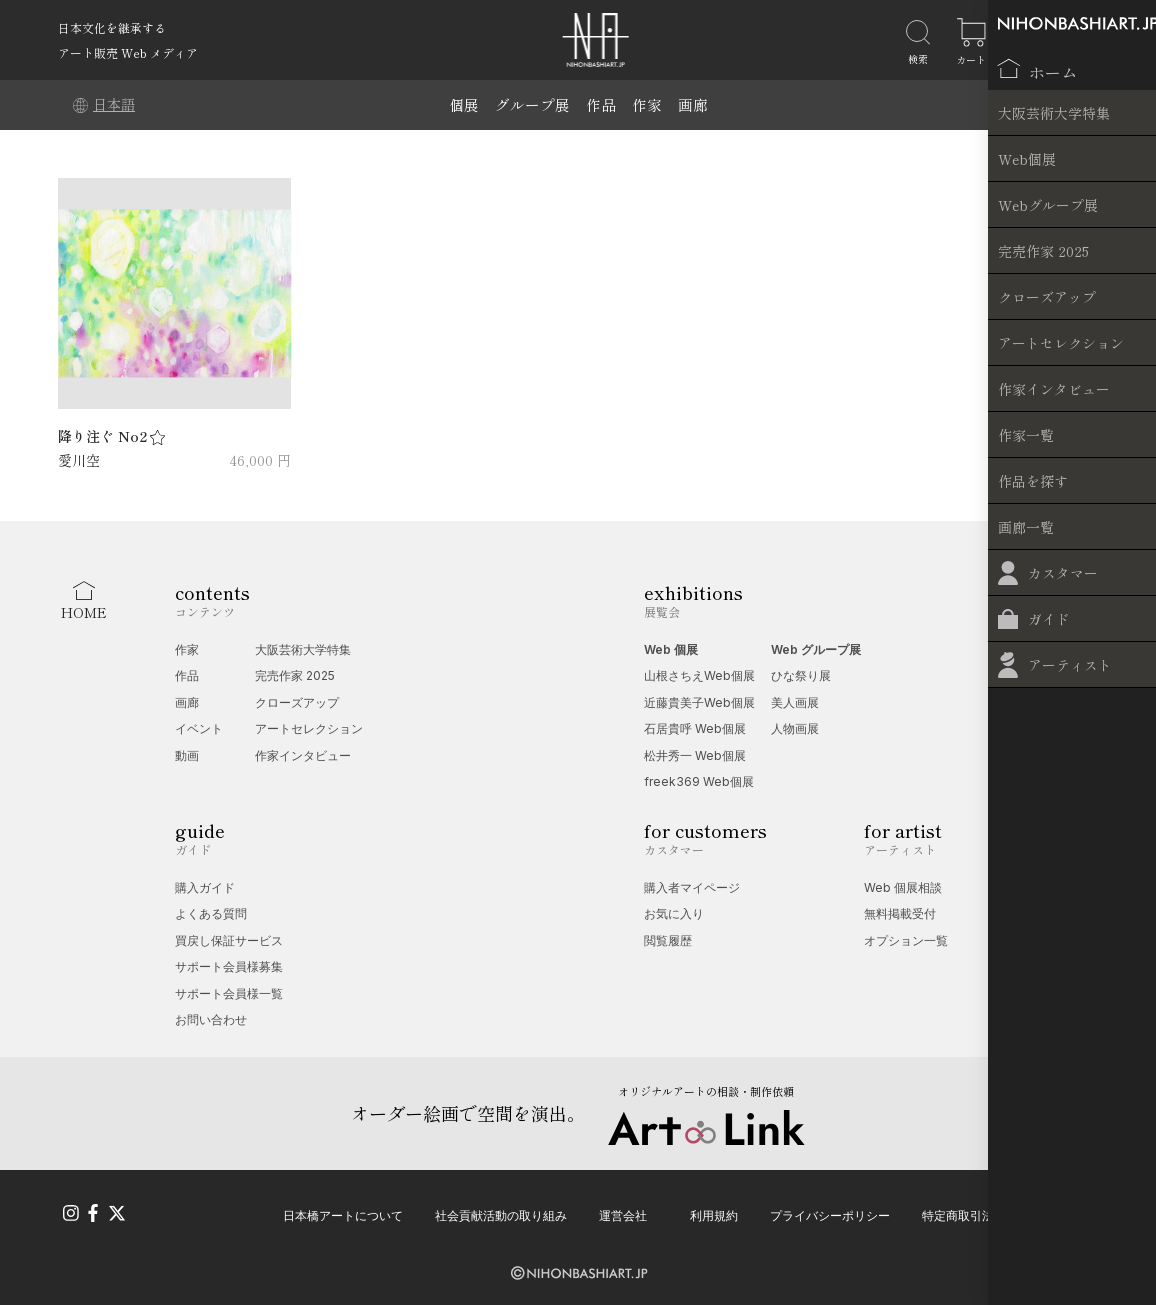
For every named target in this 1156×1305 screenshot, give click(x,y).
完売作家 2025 (295, 675)
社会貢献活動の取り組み (501, 1212)
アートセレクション (309, 728)
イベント (199, 728)
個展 (464, 104)
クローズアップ (297, 702)
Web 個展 (671, 649)
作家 (647, 104)
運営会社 (623, 1212)
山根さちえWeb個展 (699, 675)
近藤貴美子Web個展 (699, 702)
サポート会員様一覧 (229, 993)
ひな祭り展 (801, 675)
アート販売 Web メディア (128, 52)
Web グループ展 (816, 649)
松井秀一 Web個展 (695, 755)
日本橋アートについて (343, 1212)
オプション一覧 (906, 940)
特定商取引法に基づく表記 (994, 1212)
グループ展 (532, 104)
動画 (187, 755)
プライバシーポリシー (830, 1212)
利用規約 (714, 1212)
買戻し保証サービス (229, 940)
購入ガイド (205, 887)
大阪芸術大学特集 (303, 649)
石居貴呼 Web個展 (695, 728)
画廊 (693, 104)
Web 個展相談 (903, 887)
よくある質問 (211, 913)
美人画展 (795, 702)
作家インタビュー (303, 755)
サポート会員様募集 (229, 966)
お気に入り (674, 913)
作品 (601, 104)
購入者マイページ (692, 887)
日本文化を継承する (112, 27)
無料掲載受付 (900, 913)
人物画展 (795, 728)
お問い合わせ (211, 1019)
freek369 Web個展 (699, 781)
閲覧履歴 (668, 940)
